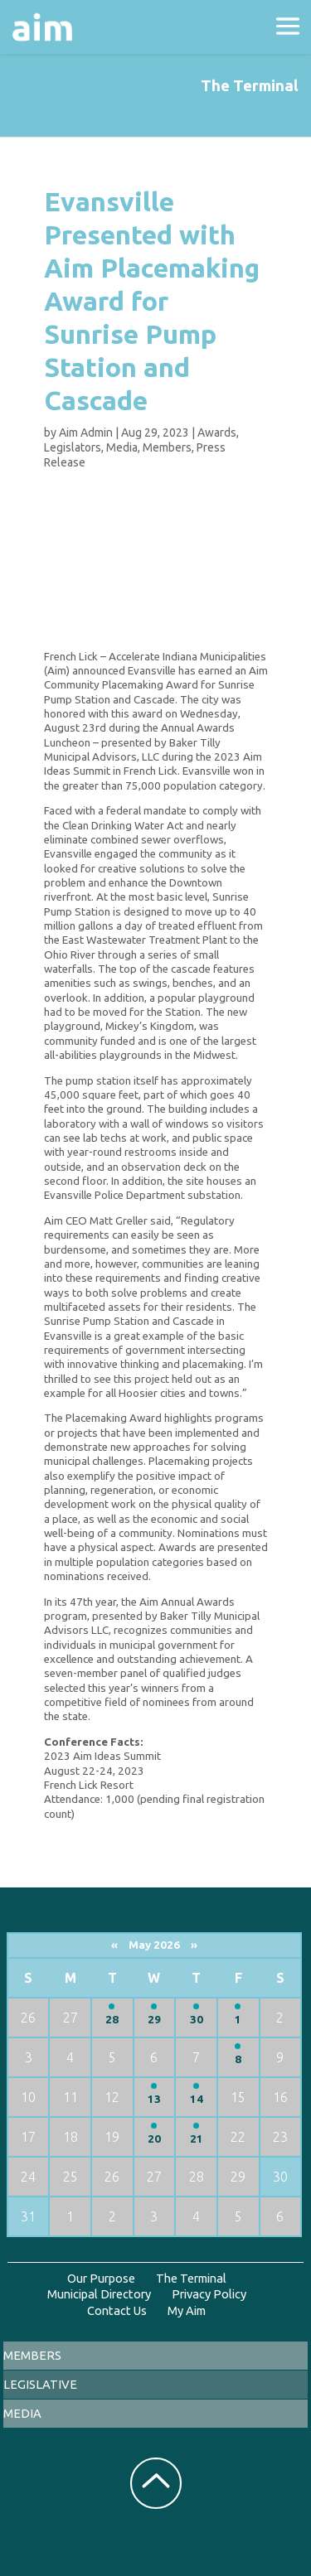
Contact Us (117, 2310)
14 (196, 2099)
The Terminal (191, 2278)
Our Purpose (101, 2278)
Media (122, 447)
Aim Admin (86, 432)
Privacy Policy (209, 2294)
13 (154, 2099)
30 (196, 2019)
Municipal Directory (99, 2294)
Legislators (72, 447)
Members (167, 447)
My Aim (187, 2310)
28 (112, 2019)
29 (154, 2019)
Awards (216, 432)
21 (196, 2139)
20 (154, 2139)
